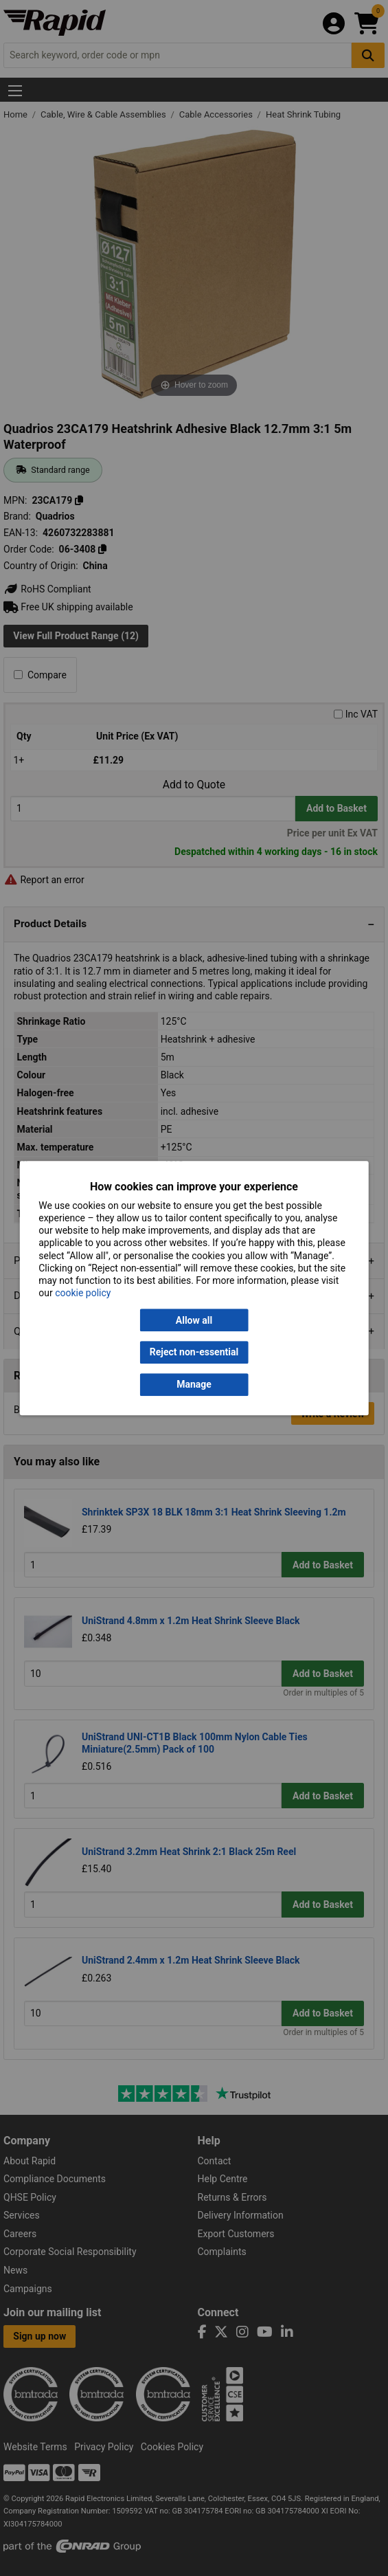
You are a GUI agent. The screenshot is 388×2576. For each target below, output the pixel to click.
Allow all (194, 1320)
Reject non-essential (194, 1352)
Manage (194, 1384)
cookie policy (83, 1292)
